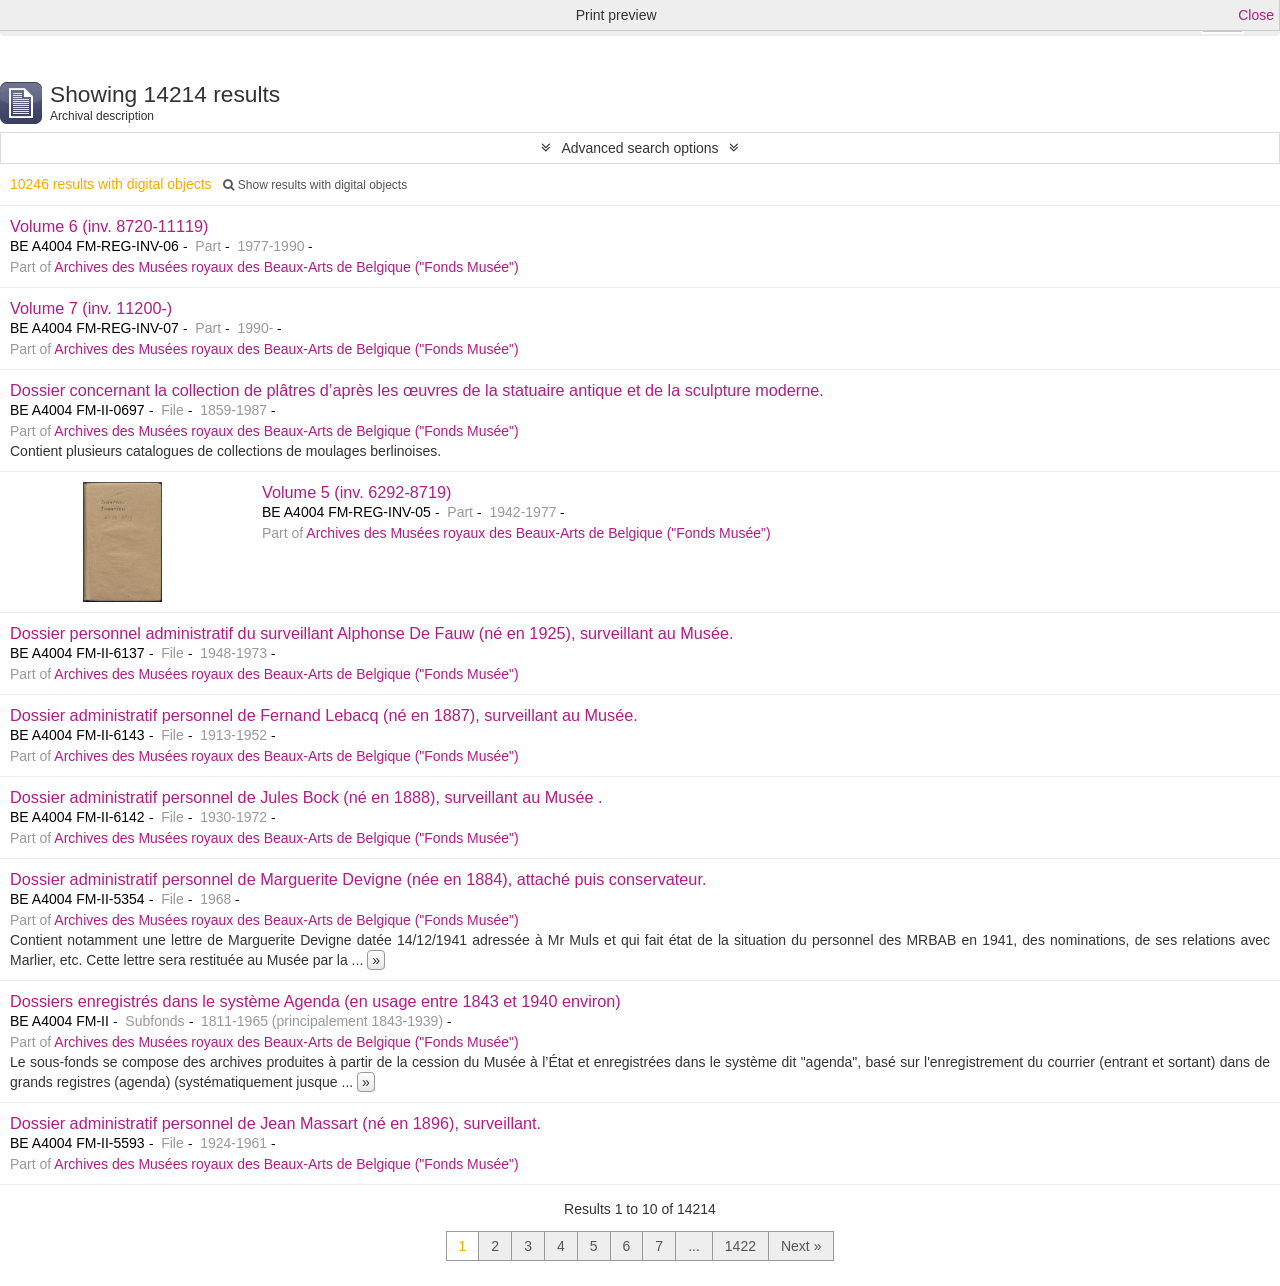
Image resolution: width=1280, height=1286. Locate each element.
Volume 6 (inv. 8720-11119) (109, 226)
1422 (740, 1246)
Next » (801, 1246)
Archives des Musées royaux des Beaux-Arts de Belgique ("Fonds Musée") (286, 267)
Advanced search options (639, 148)
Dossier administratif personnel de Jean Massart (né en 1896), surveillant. (275, 1123)
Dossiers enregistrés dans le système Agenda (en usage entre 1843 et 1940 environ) (315, 1001)
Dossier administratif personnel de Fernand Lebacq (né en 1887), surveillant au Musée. (324, 715)
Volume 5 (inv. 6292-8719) (356, 492)
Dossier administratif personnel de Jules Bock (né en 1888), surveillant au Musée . (306, 797)
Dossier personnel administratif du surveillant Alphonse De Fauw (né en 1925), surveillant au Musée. (372, 633)
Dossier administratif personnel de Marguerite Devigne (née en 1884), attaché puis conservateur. (358, 879)
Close (1256, 15)
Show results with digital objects (315, 185)
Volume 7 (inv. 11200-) (91, 308)
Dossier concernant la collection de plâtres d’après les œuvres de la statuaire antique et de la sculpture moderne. (417, 390)
